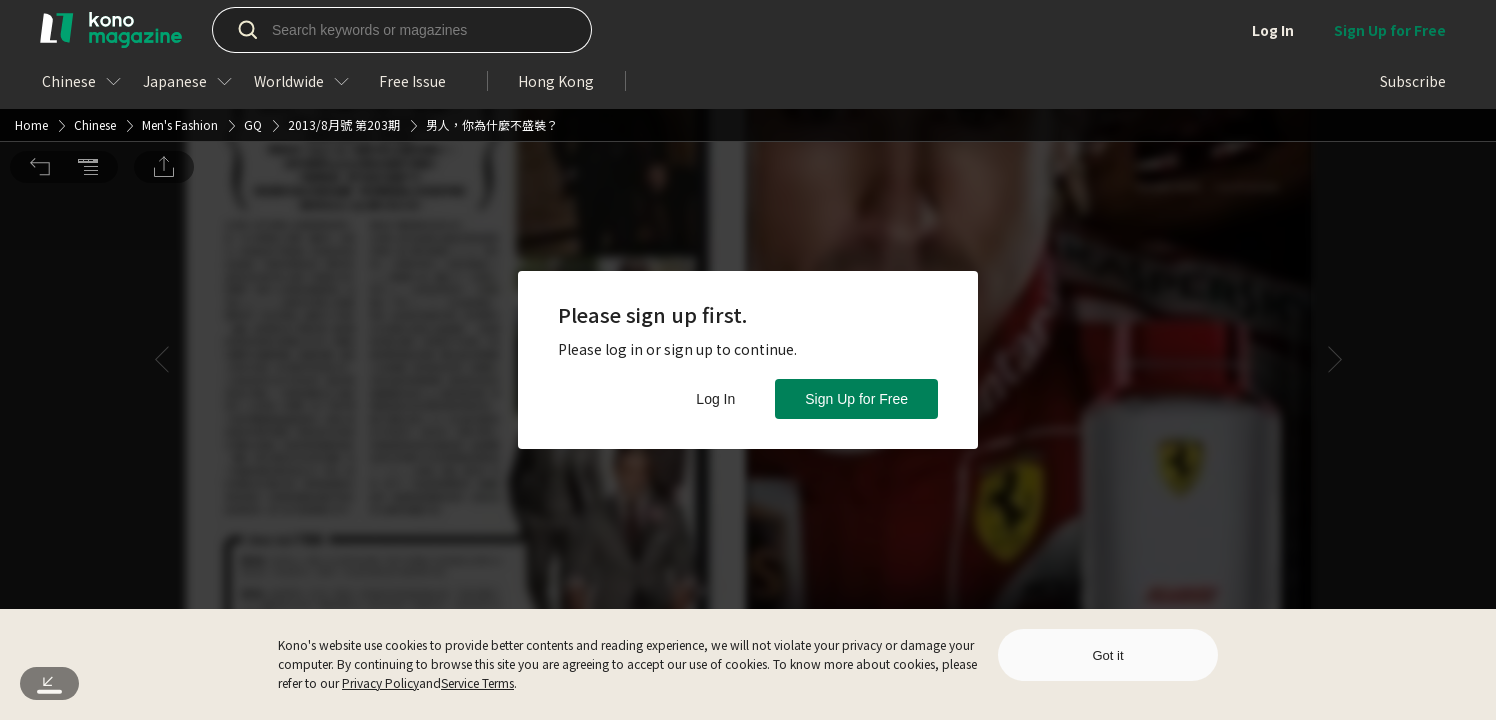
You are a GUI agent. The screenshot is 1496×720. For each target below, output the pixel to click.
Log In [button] (715, 399)
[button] (40, 28)
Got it (1107, 655)
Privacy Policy (380, 682)
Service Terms (477, 682)
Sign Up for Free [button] (856, 399)
